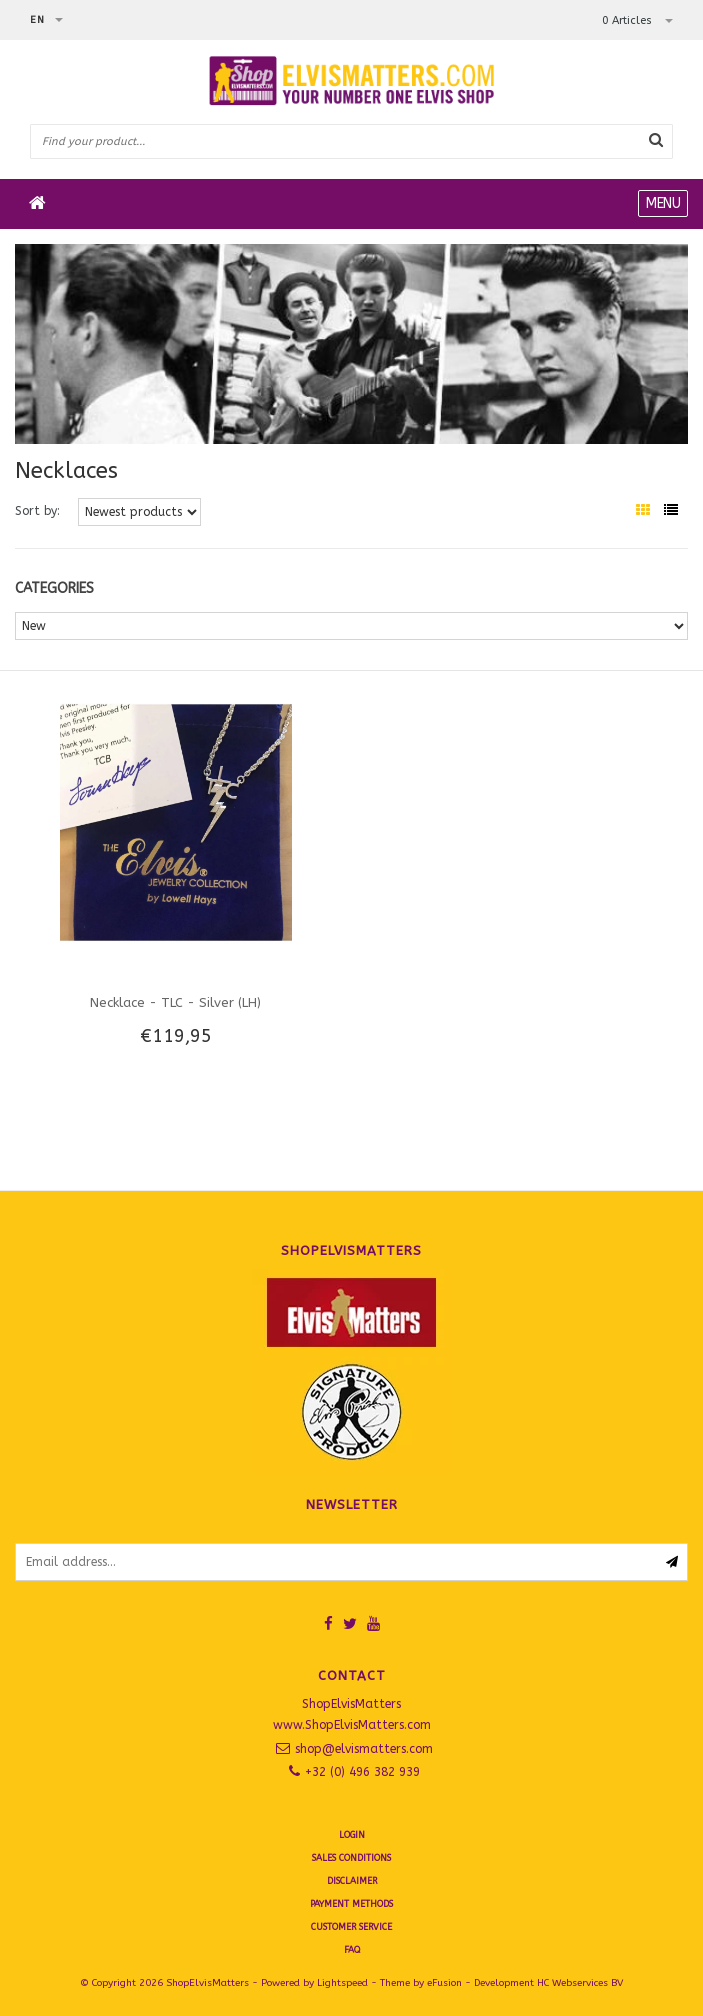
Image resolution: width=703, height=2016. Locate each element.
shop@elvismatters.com (364, 1749)
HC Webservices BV (580, 1983)
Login (352, 1835)
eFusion (444, 1983)
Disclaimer (352, 1881)
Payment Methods (351, 1904)
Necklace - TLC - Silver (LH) (175, 1002)
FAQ (352, 1950)
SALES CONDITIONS (351, 1858)
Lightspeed (342, 1983)
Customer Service (351, 1927)
